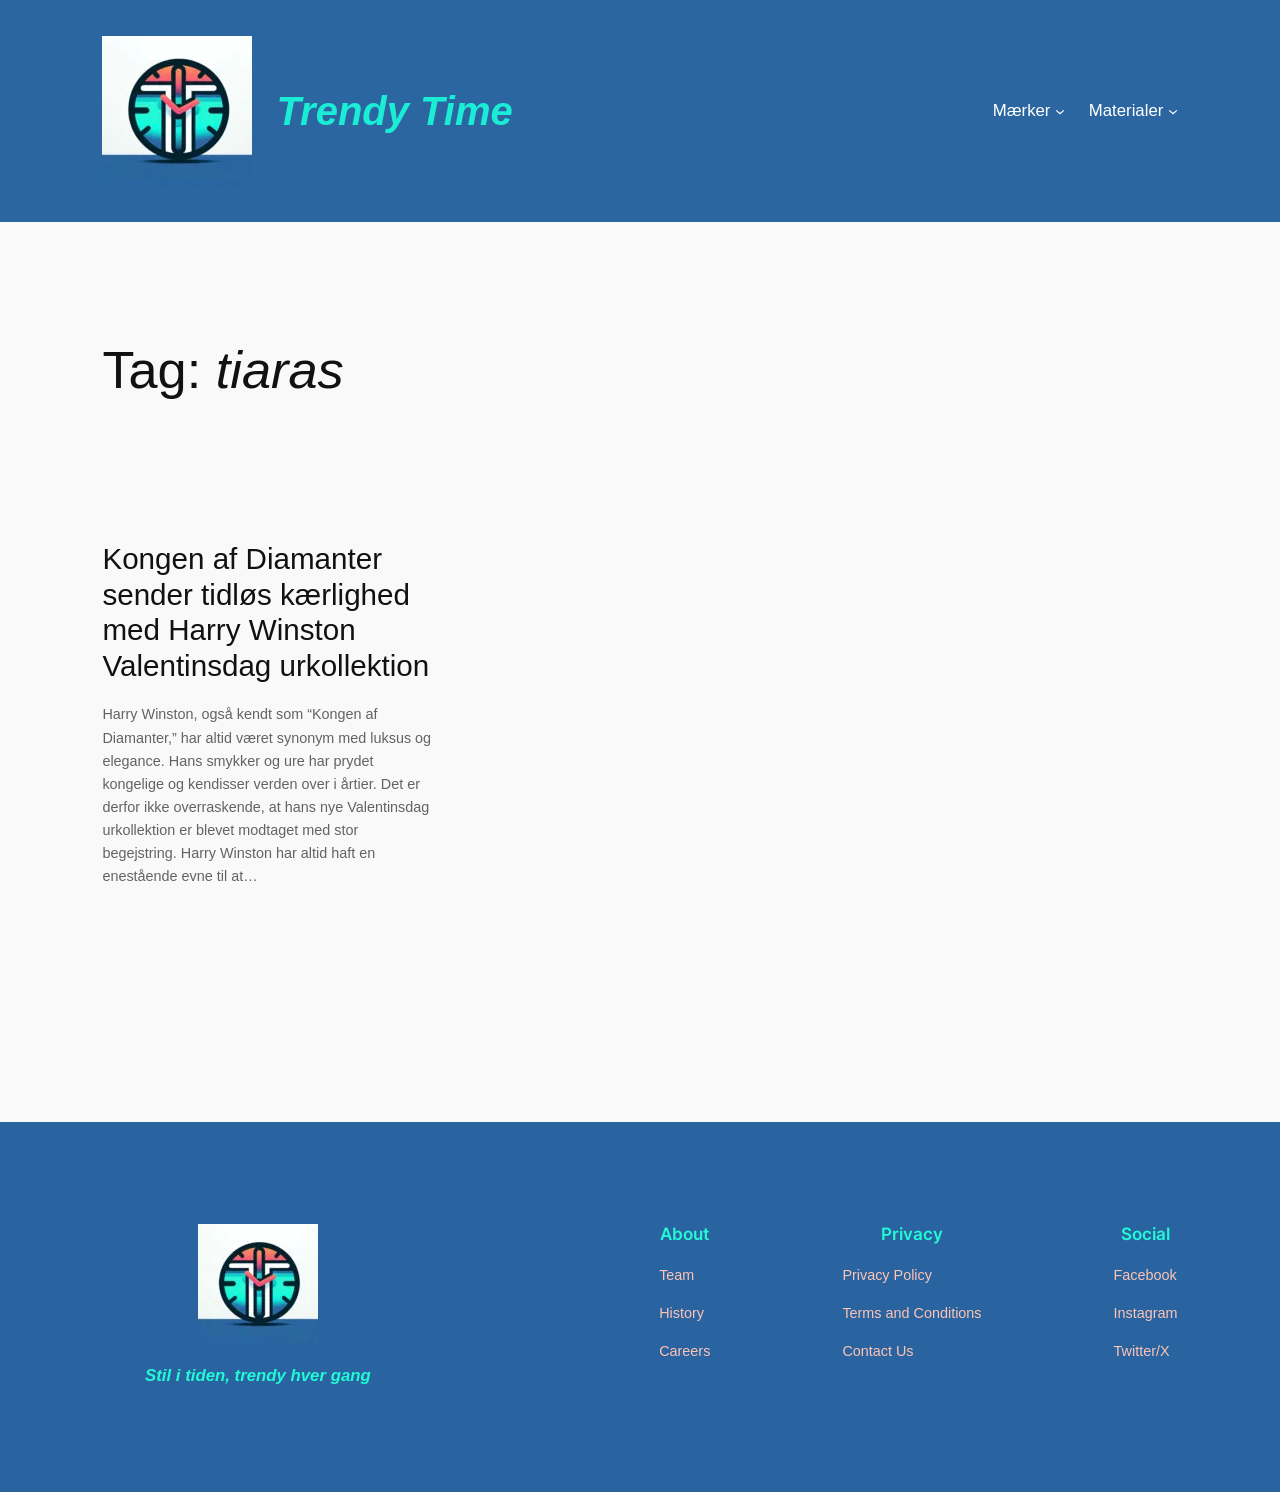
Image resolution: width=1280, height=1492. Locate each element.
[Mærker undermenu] (1060, 111)
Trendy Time (394, 111)
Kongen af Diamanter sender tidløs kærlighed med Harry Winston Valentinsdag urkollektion (265, 612)
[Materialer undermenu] (1173, 111)
